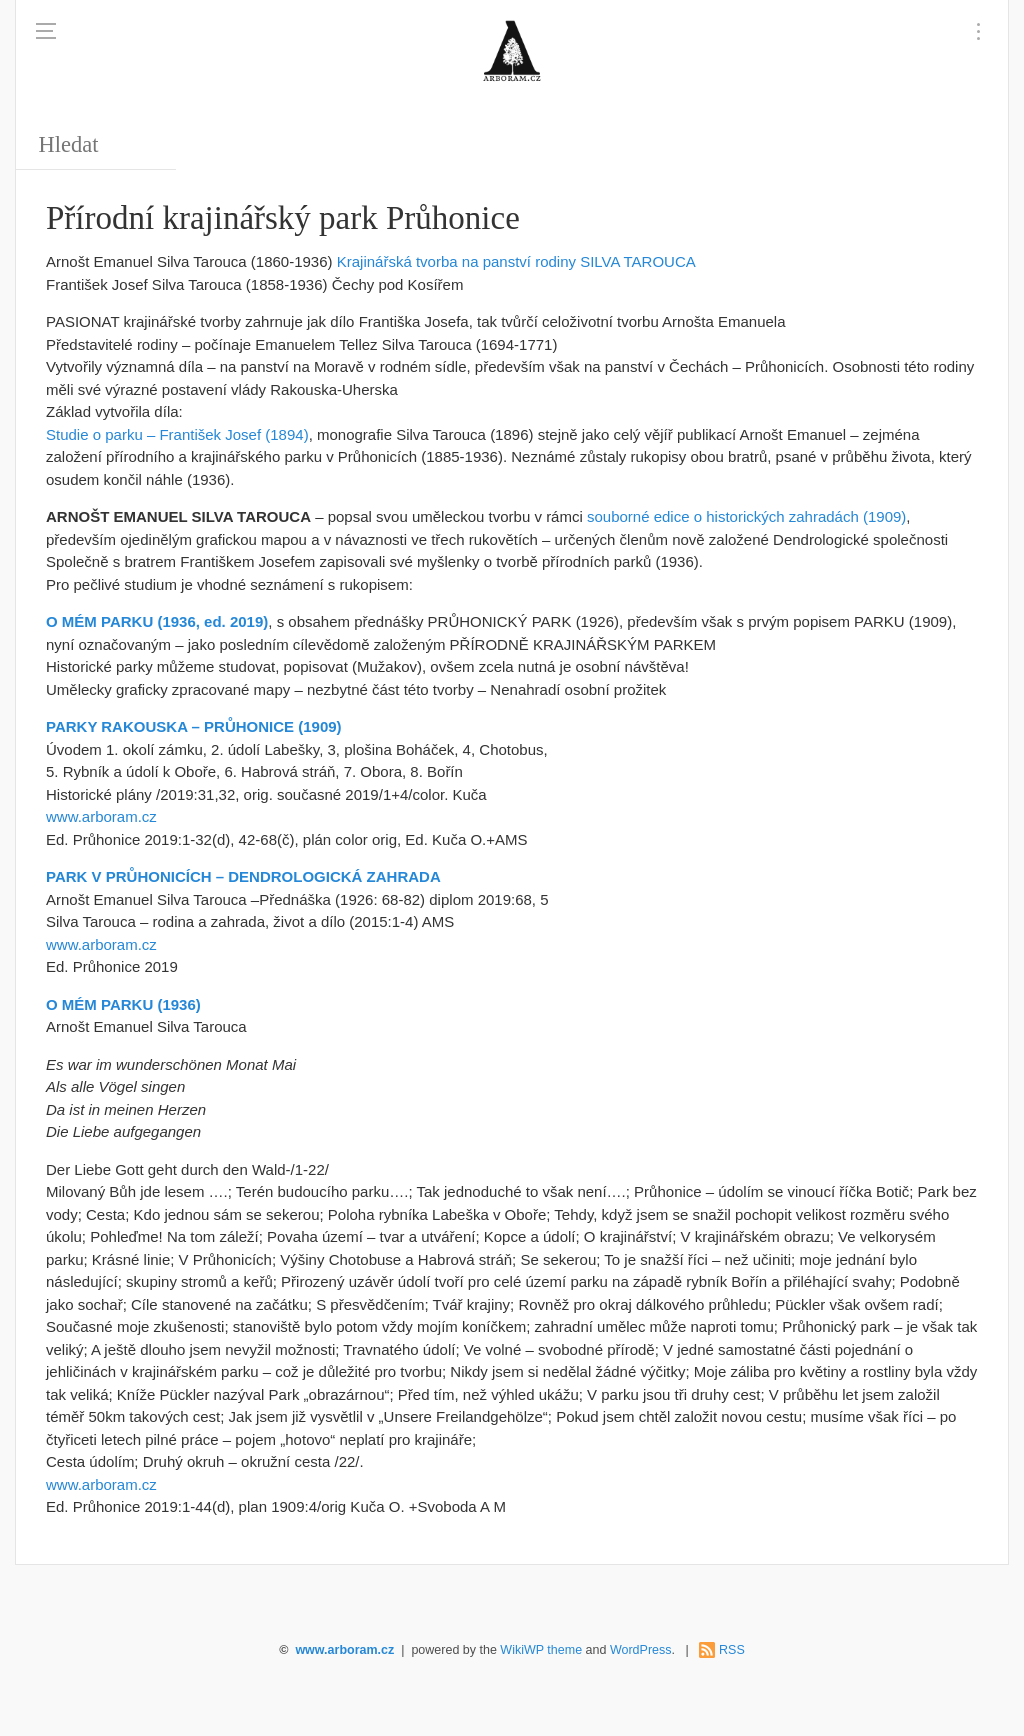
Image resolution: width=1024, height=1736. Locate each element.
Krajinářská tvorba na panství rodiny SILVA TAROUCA (516, 261)
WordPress (641, 1650)
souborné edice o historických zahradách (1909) (746, 516)
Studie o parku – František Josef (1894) (177, 434)
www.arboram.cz (101, 816)
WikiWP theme (541, 1650)
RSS (732, 1650)
